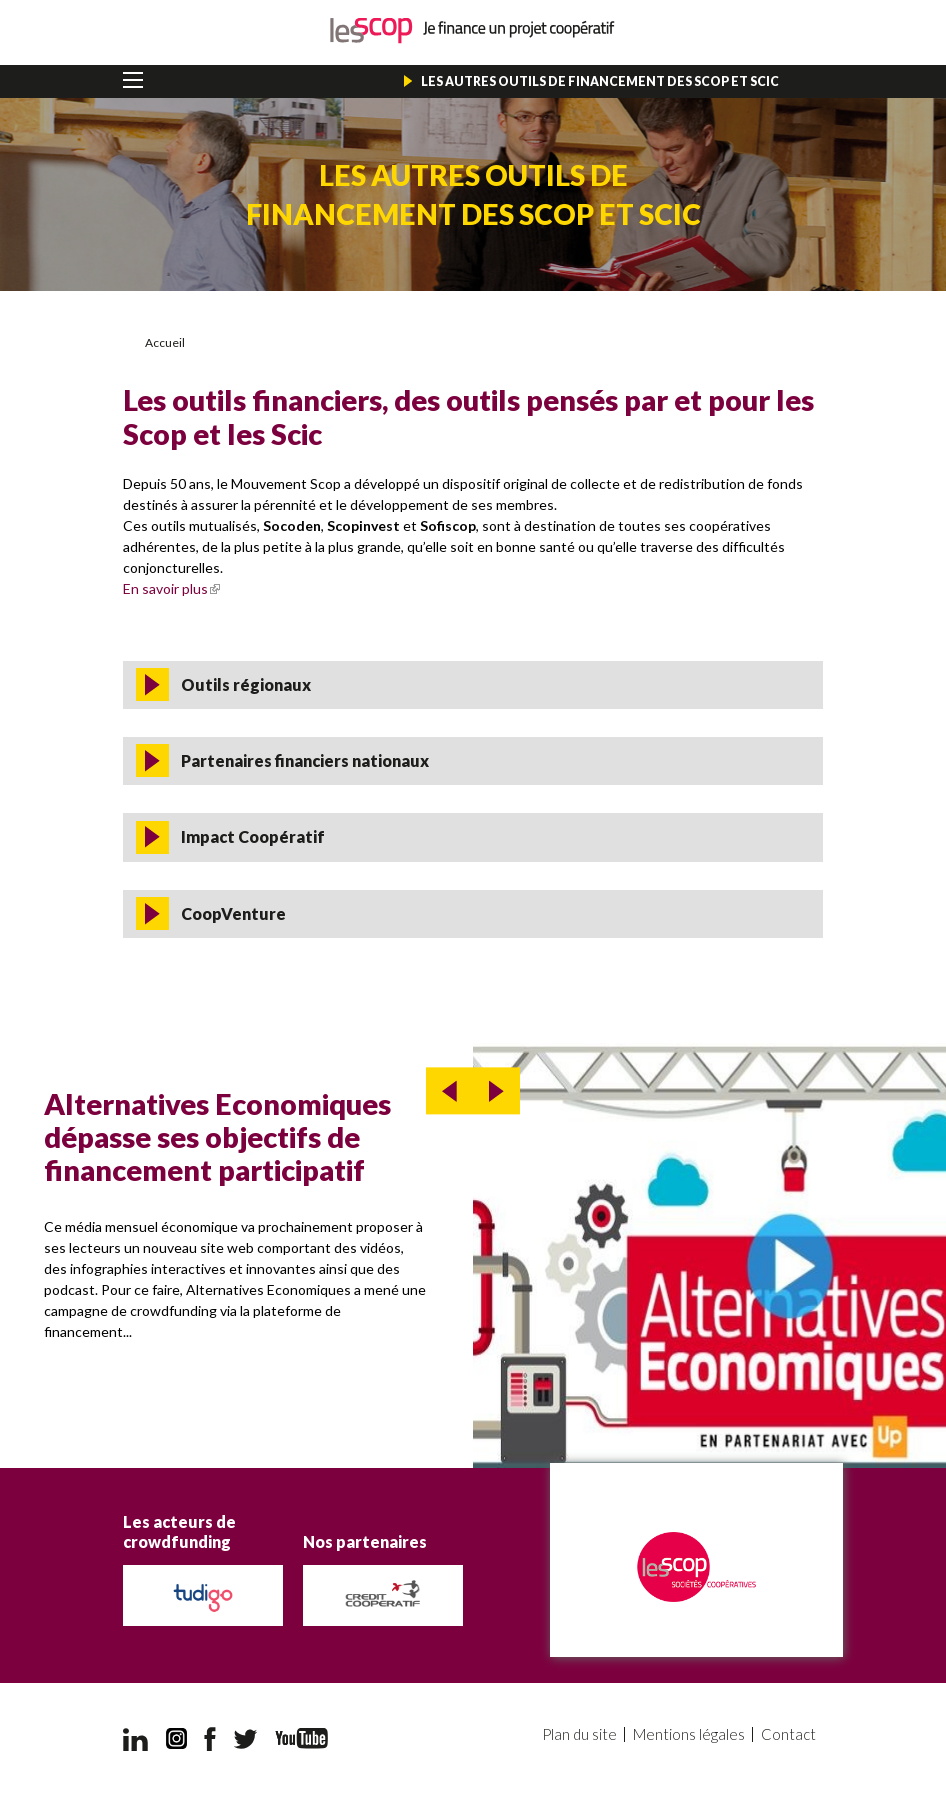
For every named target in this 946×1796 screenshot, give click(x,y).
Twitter (246, 1739)
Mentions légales (689, 1734)
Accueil (165, 342)
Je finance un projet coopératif (473, 30)
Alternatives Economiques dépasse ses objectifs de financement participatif (217, 1137)
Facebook (210, 1739)
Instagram (176, 1739)
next (496, 1091)
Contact (788, 1734)
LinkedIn (135, 1739)
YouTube (301, 1738)
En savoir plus (171, 588)
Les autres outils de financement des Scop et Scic (600, 81)
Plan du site (579, 1734)
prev (449, 1091)
